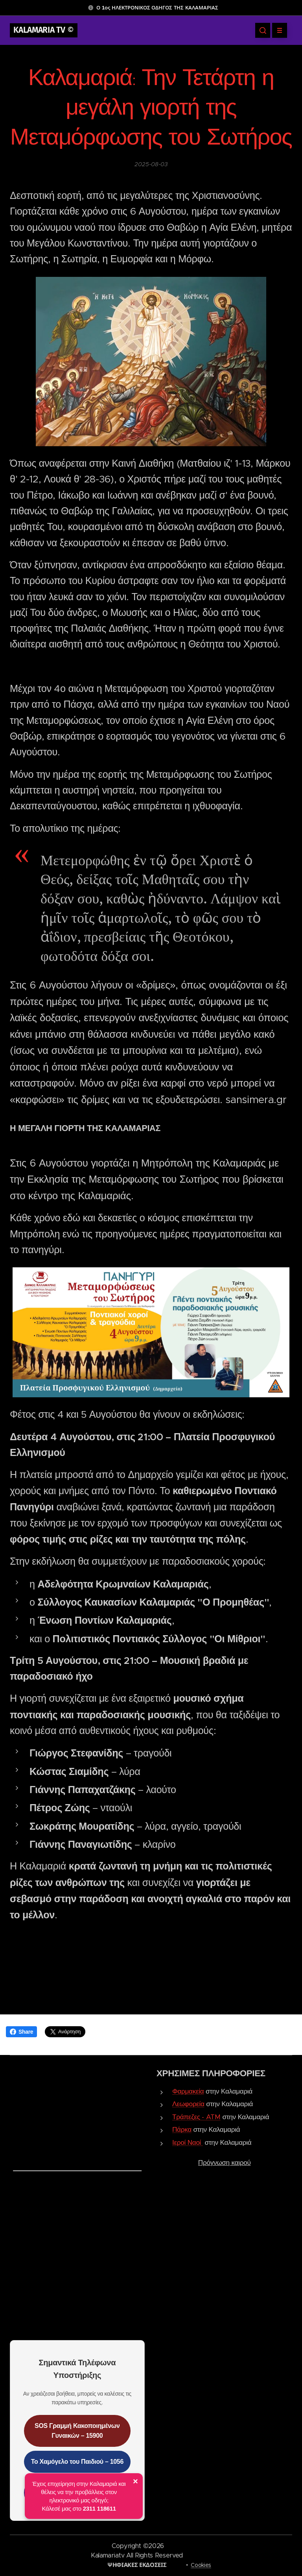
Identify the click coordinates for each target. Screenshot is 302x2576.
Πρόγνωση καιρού (224, 2162)
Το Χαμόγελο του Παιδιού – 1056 (77, 2461)
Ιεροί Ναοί (186, 2142)
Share (21, 2032)
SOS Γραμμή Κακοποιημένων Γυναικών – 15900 (77, 2430)
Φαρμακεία (188, 2091)
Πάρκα (182, 2129)
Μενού (277, 30)
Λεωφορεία (188, 2103)
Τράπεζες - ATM (196, 2116)
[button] (262, 30)
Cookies (201, 2565)
